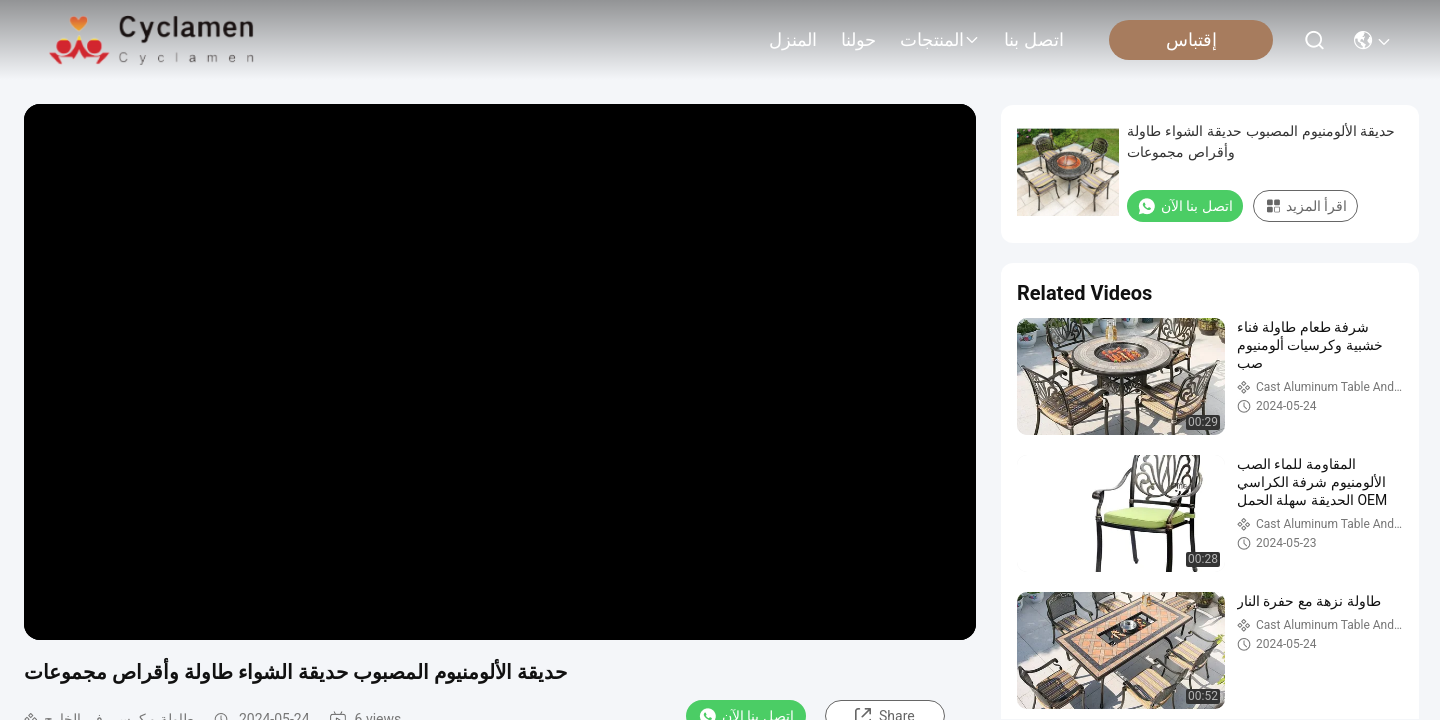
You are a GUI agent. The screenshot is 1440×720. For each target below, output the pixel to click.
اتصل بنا (1034, 40)
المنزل (793, 40)
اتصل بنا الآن (1185, 206)
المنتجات (940, 40)
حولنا (858, 40)
